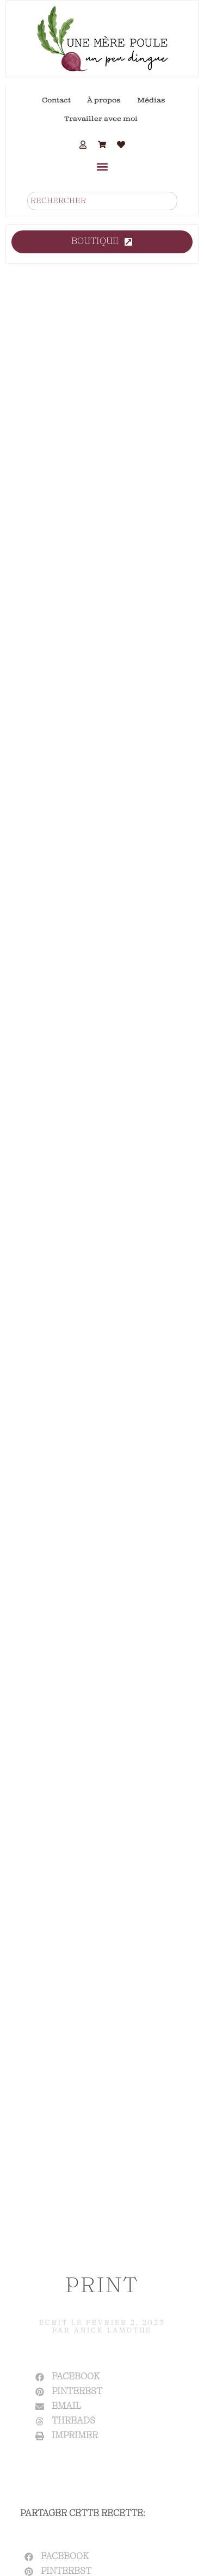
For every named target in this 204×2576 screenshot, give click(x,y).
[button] (102, 166)
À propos (104, 100)
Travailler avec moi (101, 118)
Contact (56, 100)
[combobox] (102, 201)
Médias (151, 100)
